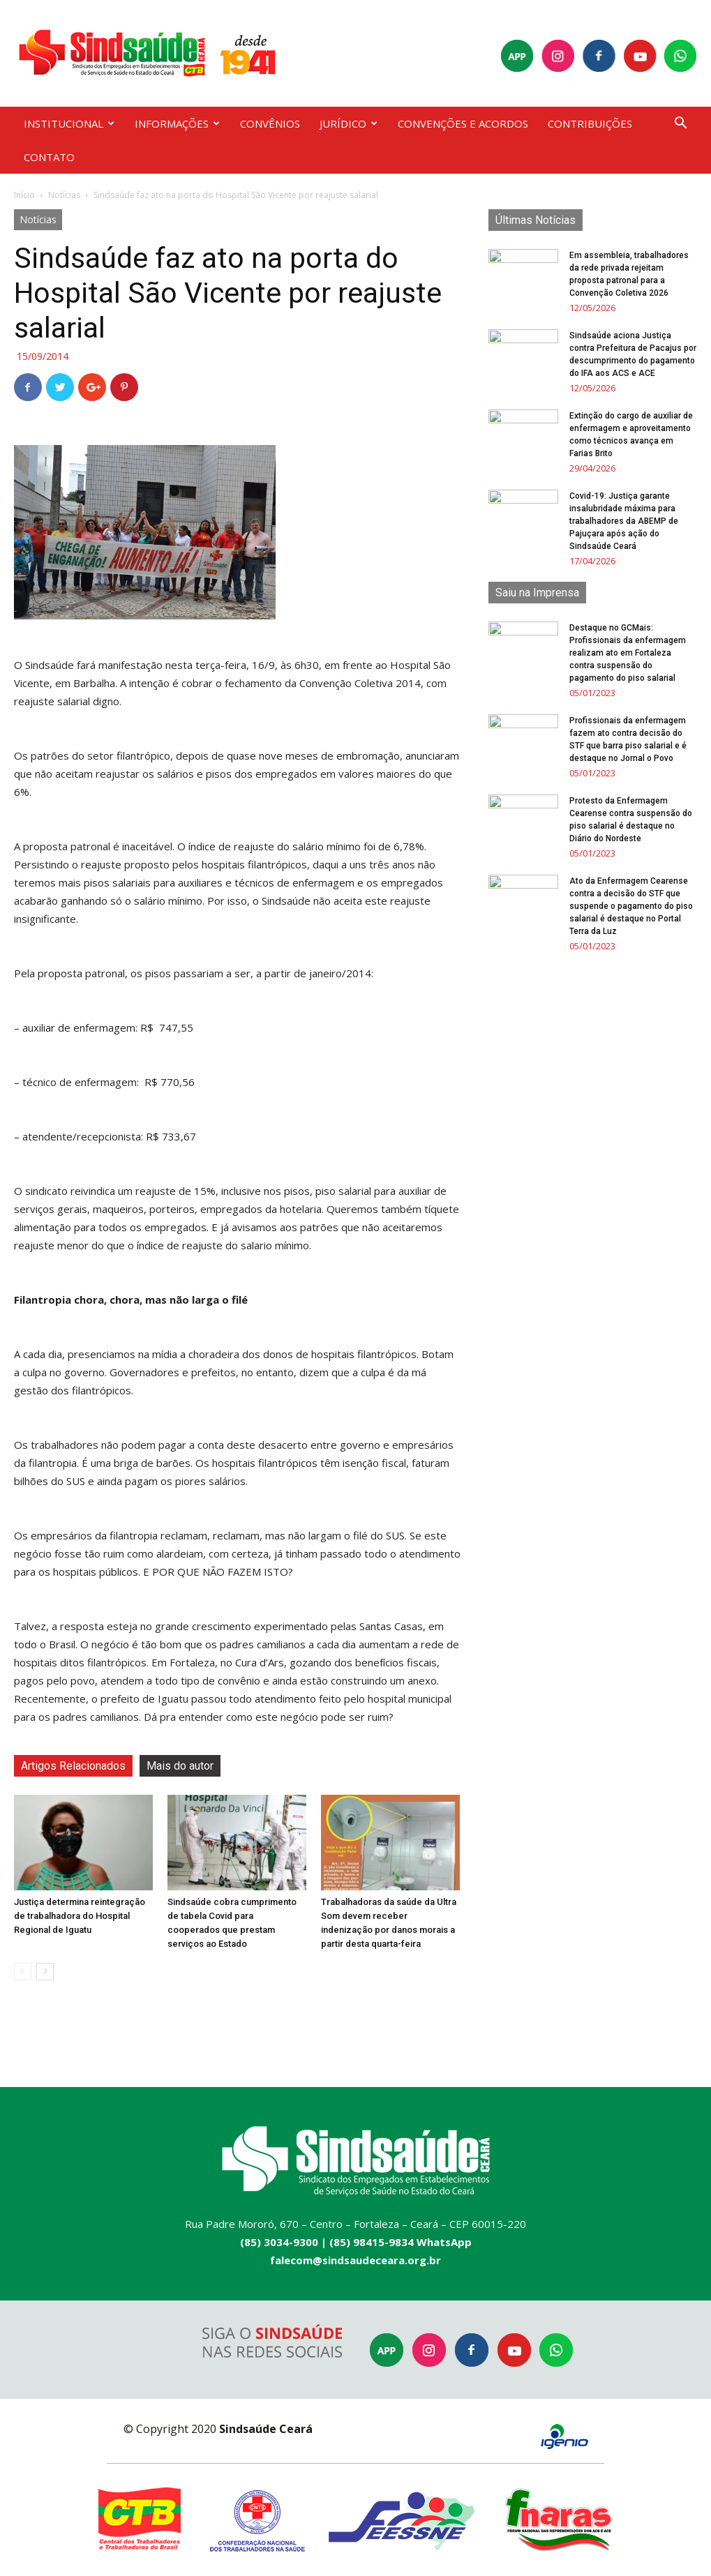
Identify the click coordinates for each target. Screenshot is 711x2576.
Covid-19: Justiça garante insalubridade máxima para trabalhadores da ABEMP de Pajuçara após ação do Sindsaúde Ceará (623, 521)
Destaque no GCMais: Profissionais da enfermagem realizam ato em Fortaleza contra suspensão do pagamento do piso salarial (627, 653)
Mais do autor (180, 1765)
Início (24, 195)
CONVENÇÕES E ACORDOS (463, 123)
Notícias (64, 195)
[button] (681, 124)
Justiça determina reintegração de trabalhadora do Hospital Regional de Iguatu (79, 1916)
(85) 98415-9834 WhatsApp (400, 2242)
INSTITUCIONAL (69, 123)
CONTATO (49, 157)
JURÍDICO (348, 123)
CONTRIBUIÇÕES (590, 123)
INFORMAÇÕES (177, 123)
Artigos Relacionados (73, 1765)
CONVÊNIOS (270, 123)
